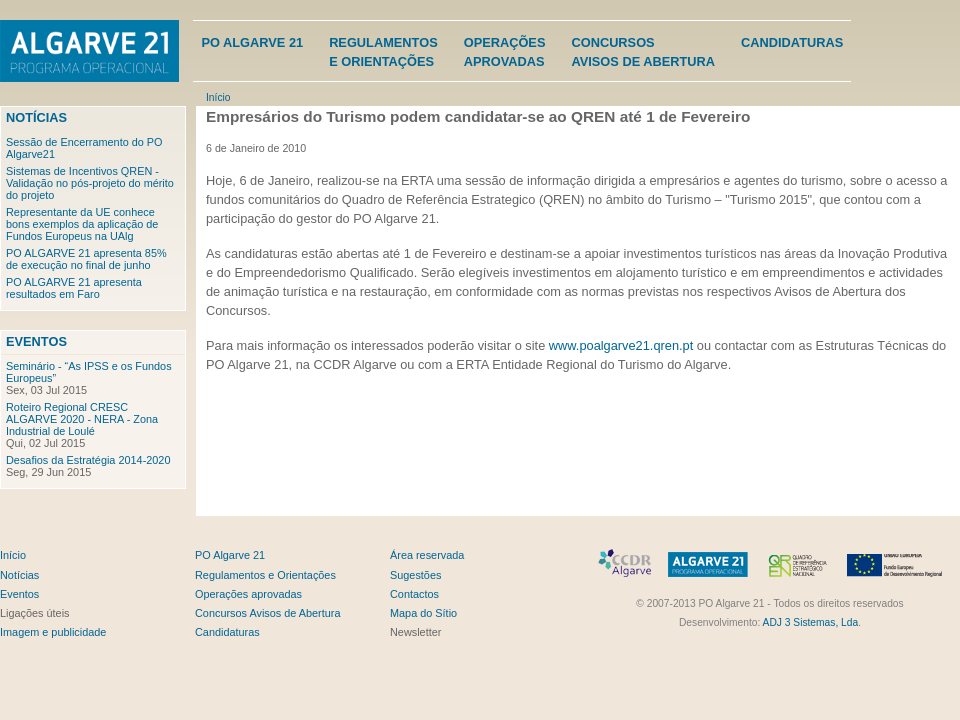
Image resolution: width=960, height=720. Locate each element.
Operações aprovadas (248, 594)
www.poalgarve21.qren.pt (621, 345)
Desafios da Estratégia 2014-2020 (88, 460)
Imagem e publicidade (53, 632)
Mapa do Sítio (423, 613)
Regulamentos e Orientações (265, 575)
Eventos (36, 341)
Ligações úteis (35, 613)
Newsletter (415, 632)
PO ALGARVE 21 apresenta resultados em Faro (74, 288)
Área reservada (427, 555)
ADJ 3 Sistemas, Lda (811, 622)
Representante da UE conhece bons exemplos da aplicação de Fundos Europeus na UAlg (82, 224)
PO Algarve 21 (252, 42)
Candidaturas (792, 42)
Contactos (414, 594)
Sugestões (415, 575)
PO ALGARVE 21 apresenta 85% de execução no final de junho (86, 259)
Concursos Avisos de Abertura (267, 613)
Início (218, 97)
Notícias (36, 117)
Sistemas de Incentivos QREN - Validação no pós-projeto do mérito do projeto (90, 183)
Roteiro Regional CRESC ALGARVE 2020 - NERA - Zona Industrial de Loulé (82, 419)
